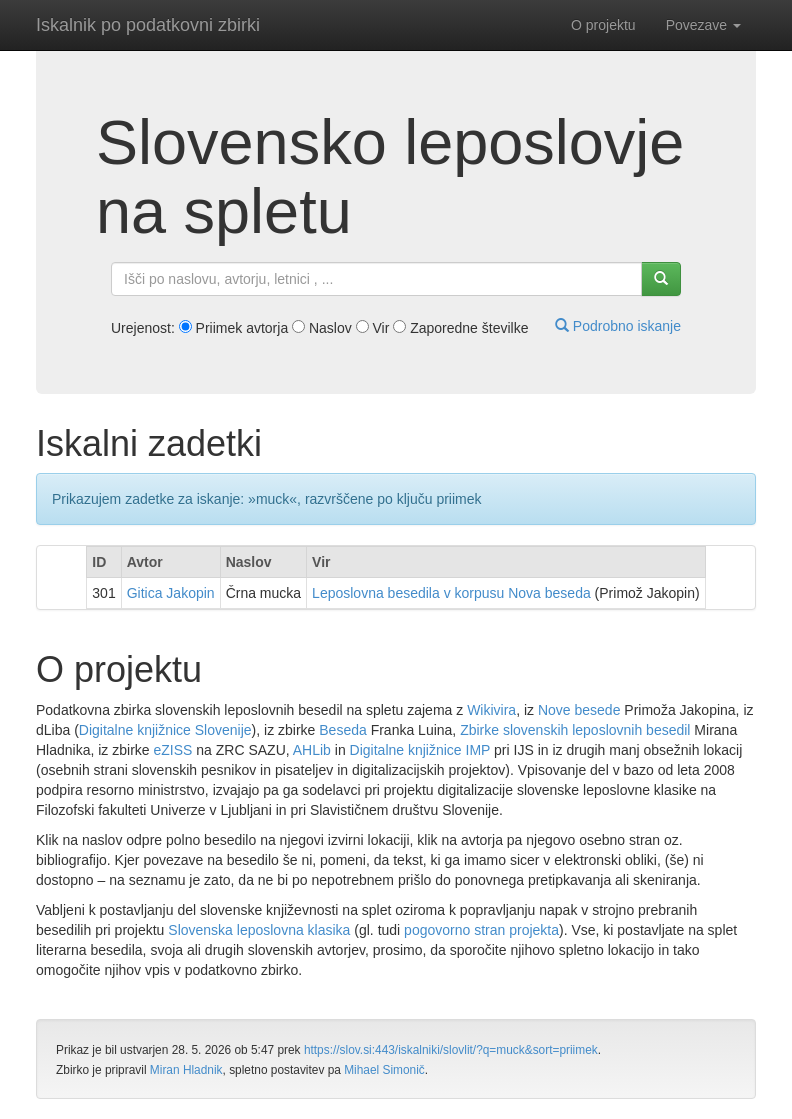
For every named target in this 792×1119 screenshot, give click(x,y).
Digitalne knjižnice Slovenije (165, 730)
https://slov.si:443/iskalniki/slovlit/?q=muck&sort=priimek (451, 1050)
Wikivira (491, 710)
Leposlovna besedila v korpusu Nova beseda (451, 593)
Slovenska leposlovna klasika (259, 930)
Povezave (703, 25)
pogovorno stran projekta (481, 930)
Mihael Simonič (384, 1070)
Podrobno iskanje (618, 326)
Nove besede (579, 710)
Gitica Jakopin (171, 593)
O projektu (603, 25)
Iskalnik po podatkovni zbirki (148, 25)
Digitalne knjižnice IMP (420, 750)
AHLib (312, 750)
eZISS (173, 750)
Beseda (342, 730)
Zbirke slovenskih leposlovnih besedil (575, 730)
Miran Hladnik (186, 1070)
